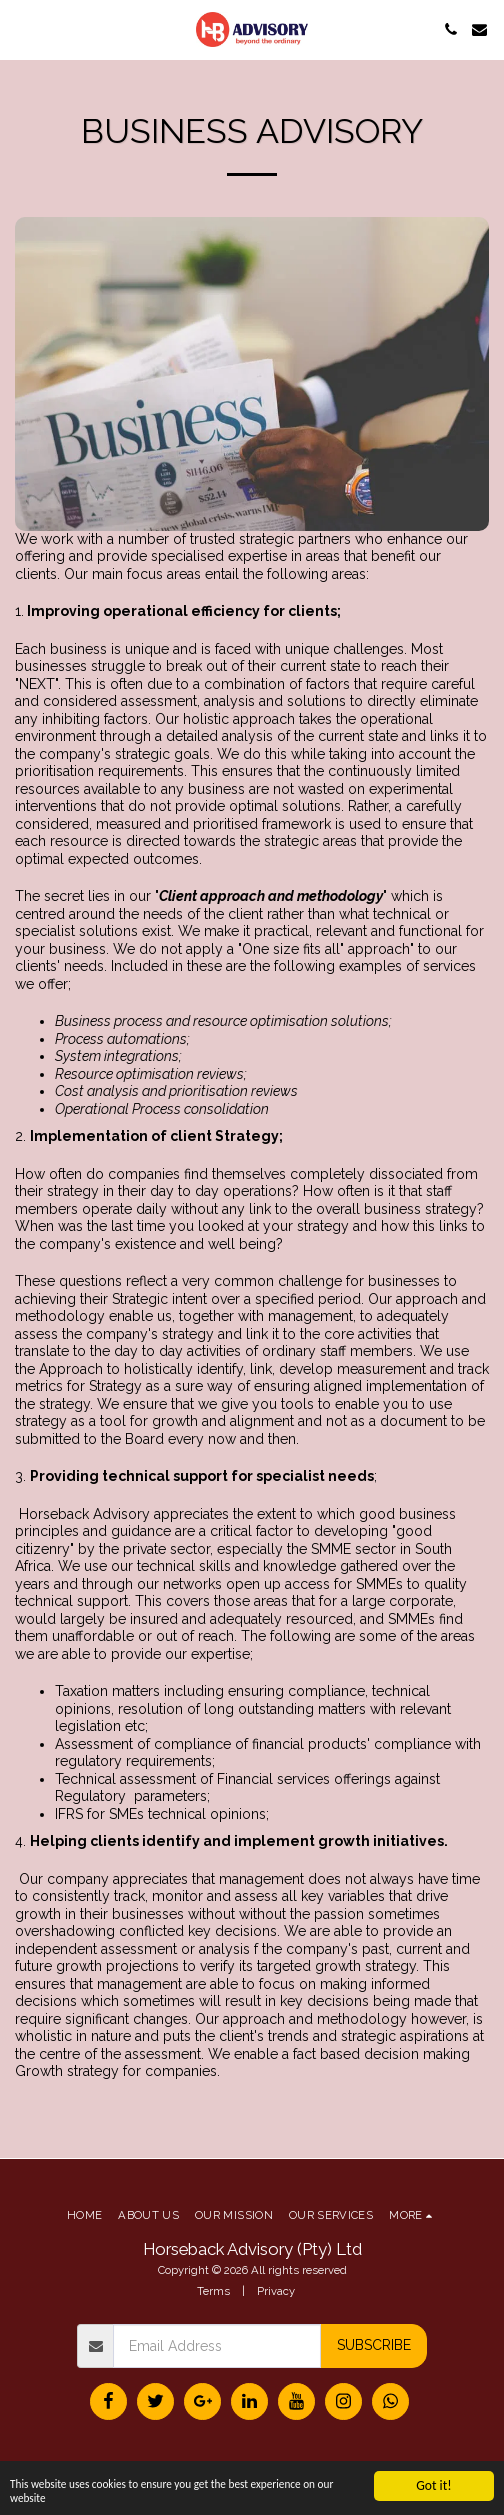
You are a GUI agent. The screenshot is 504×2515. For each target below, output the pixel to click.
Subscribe (374, 2345)
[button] (22, 29)
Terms (213, 2291)
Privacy (276, 2291)
